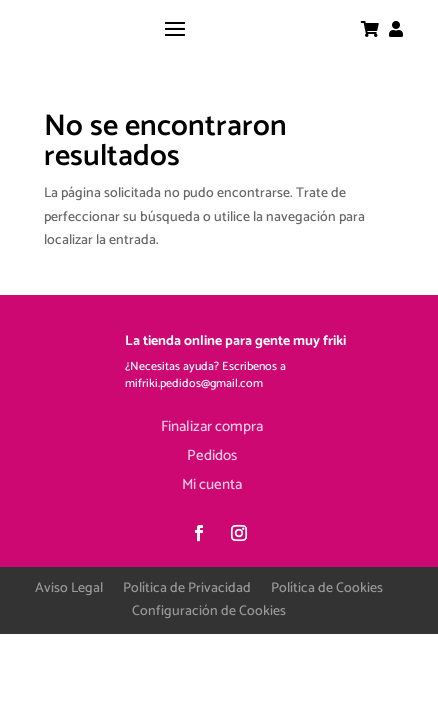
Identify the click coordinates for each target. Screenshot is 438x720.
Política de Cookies (327, 588)
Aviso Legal (69, 588)
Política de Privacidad (187, 588)
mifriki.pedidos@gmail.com (194, 383)
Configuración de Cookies (209, 611)
